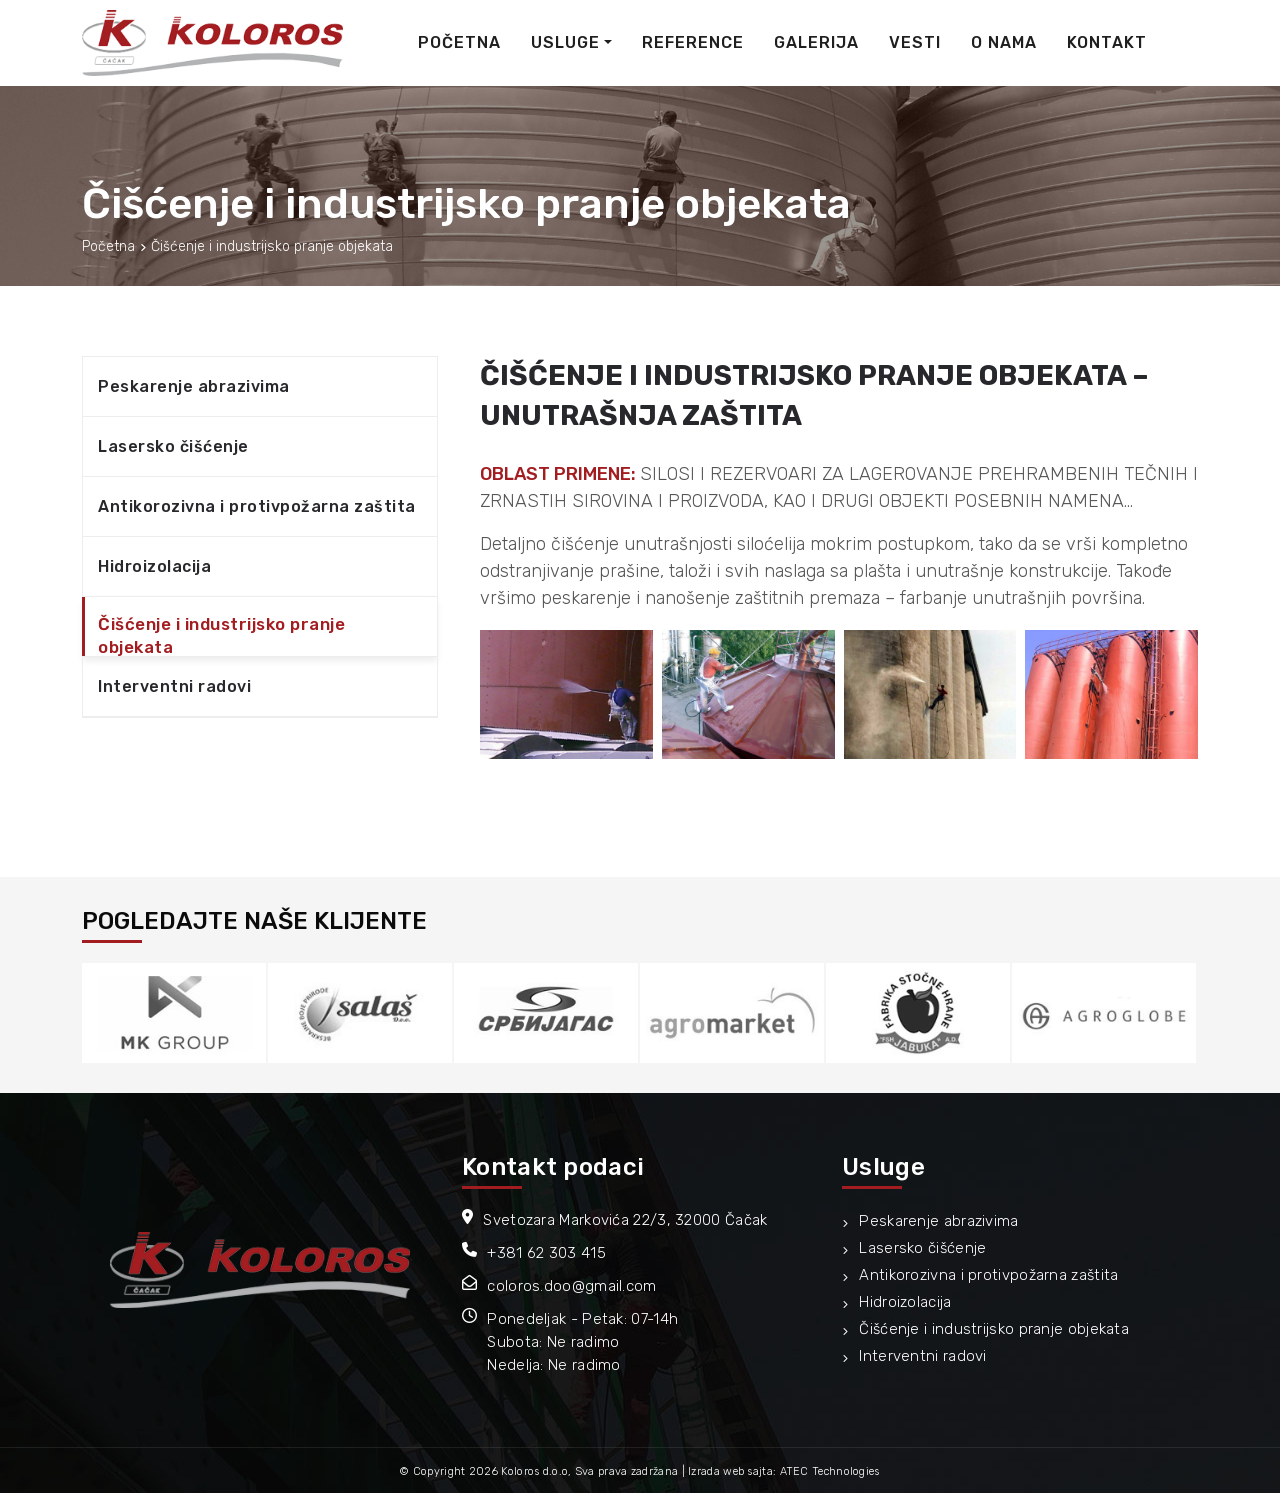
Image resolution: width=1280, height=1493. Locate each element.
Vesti (915, 42)
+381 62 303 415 (546, 1253)
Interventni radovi (174, 686)
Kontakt (1107, 42)
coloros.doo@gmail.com (571, 1286)
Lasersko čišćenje (173, 446)
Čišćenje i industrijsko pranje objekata (221, 635)
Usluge (565, 42)
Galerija (816, 42)
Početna (459, 42)
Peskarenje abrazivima (194, 386)
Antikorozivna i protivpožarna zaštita (257, 506)
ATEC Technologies (830, 1471)
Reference (693, 42)
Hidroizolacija (154, 566)
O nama (1004, 42)
